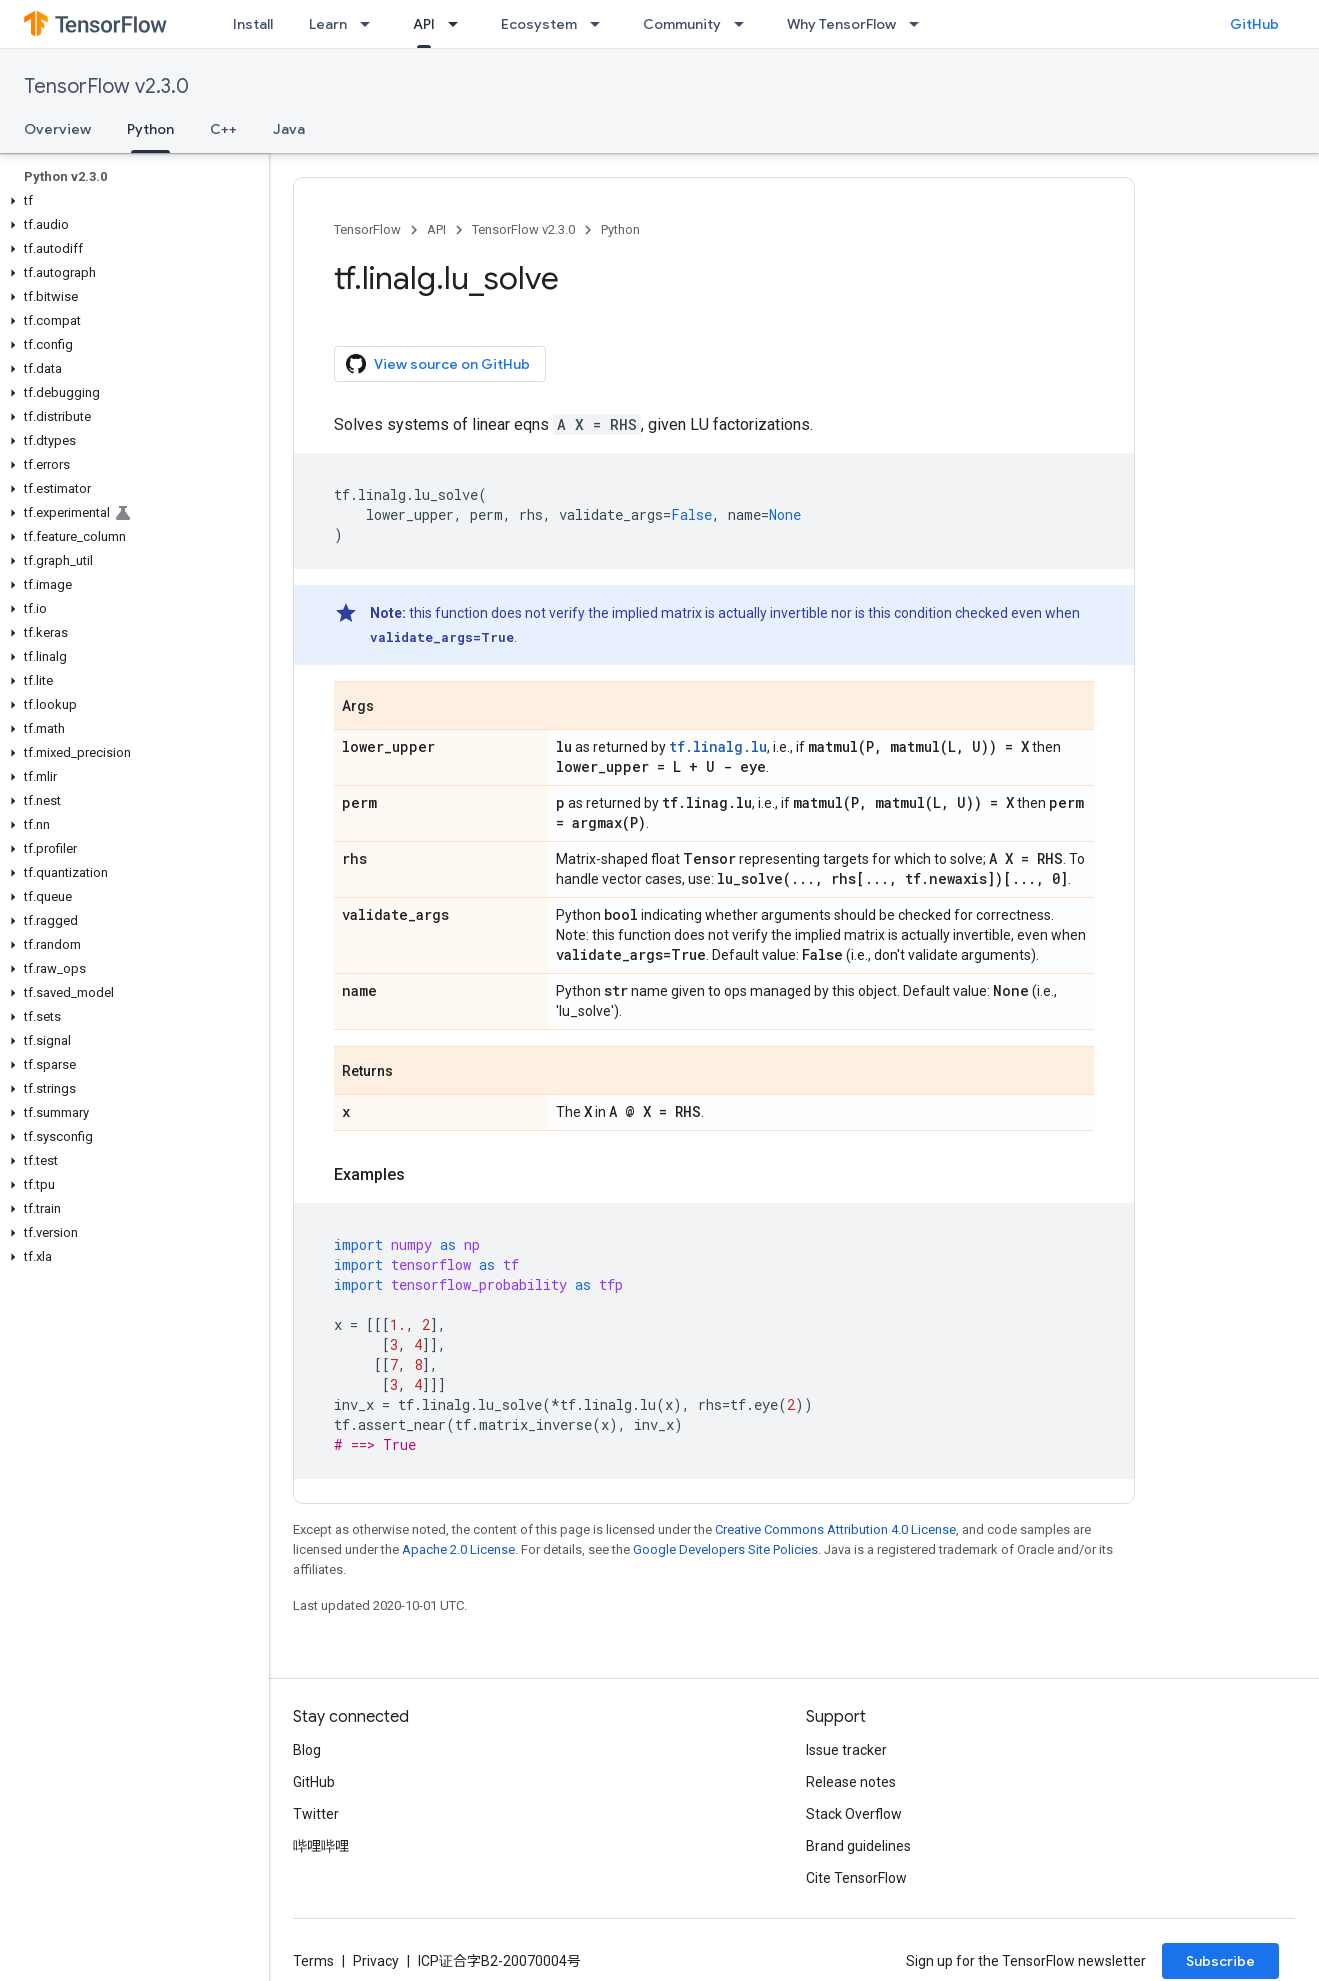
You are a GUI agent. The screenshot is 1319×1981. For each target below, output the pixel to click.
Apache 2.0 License (458, 1549)
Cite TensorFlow (856, 1878)
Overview (57, 129)
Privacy (376, 1961)
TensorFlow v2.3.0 (106, 86)
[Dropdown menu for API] (459, 24)
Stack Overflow (854, 1814)
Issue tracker (846, 1750)
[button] (130, 201)
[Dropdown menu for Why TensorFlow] (920, 24)
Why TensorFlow (841, 24)
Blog (307, 1750)
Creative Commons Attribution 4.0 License (835, 1529)
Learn (328, 24)
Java (289, 129)
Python (620, 229)
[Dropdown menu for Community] (745, 24)
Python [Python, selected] (150, 129)
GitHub (1254, 24)
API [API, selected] (424, 24)
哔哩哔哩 (321, 1846)
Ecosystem (539, 24)
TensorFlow (367, 229)
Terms (313, 1961)
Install (253, 24)
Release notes (851, 1782)
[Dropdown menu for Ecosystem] (601, 24)
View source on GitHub (438, 364)
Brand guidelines (858, 1846)
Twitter (316, 1814)
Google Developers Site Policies (725, 1549)
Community (682, 24)
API (436, 229)
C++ (223, 129)
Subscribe (1220, 1961)
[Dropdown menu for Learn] (371, 24)
